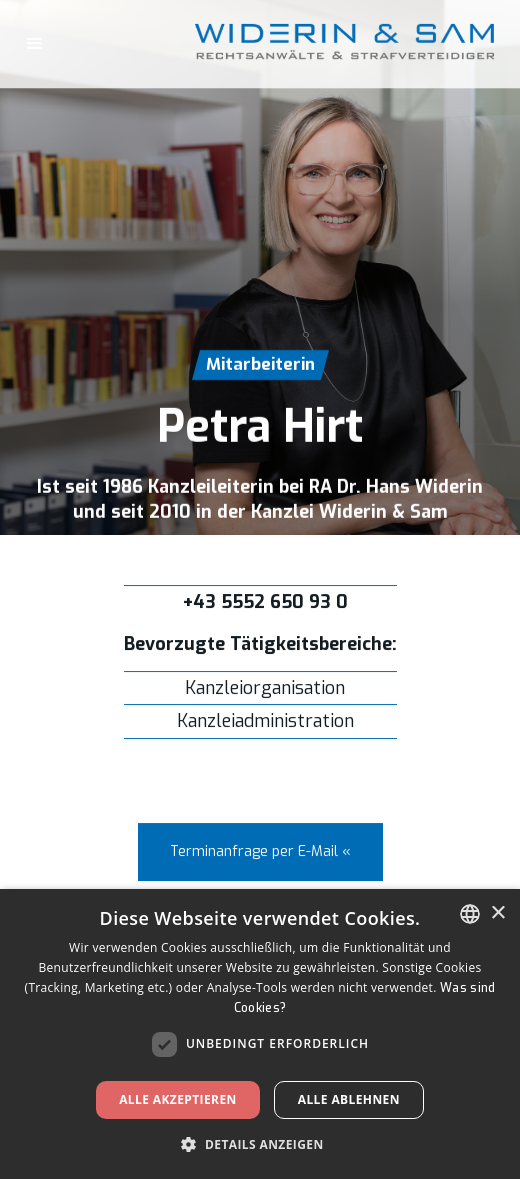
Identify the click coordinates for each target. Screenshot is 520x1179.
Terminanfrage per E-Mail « (260, 852)
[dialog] (260, 1034)
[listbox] (470, 914)
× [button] (497, 913)
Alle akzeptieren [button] (178, 1099)
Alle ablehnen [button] (349, 1099)
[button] (35, 44)
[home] (420, 44)
